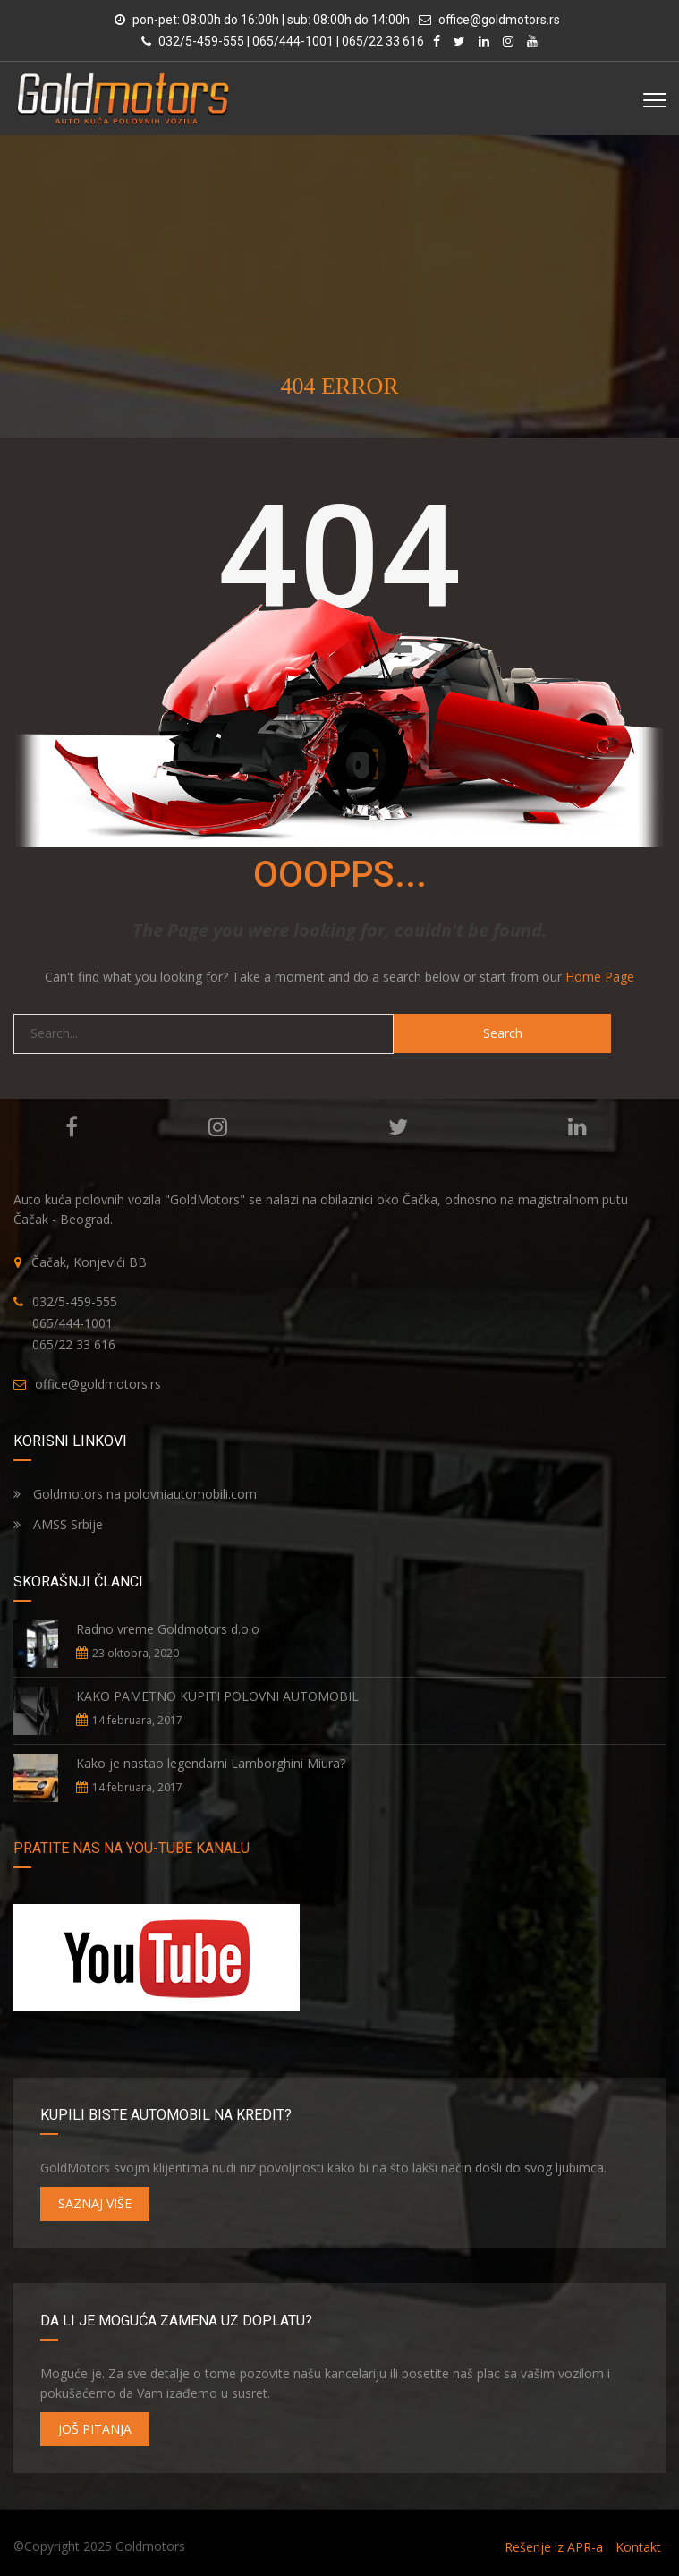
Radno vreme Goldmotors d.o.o (167, 1628)
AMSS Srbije (58, 1524)
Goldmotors (150, 2546)
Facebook (71, 1126)
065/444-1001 (72, 1322)
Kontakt (638, 2546)
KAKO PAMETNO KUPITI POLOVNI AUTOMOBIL (217, 1696)
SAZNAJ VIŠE (95, 2203)
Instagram (217, 1126)
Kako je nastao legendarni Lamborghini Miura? (210, 1763)
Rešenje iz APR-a (554, 2546)
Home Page (599, 976)
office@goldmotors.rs (499, 20)
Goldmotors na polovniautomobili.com (135, 1493)
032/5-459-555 (74, 1301)
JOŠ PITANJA (95, 2428)
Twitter (398, 1126)
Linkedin (577, 1126)
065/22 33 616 (73, 1344)
